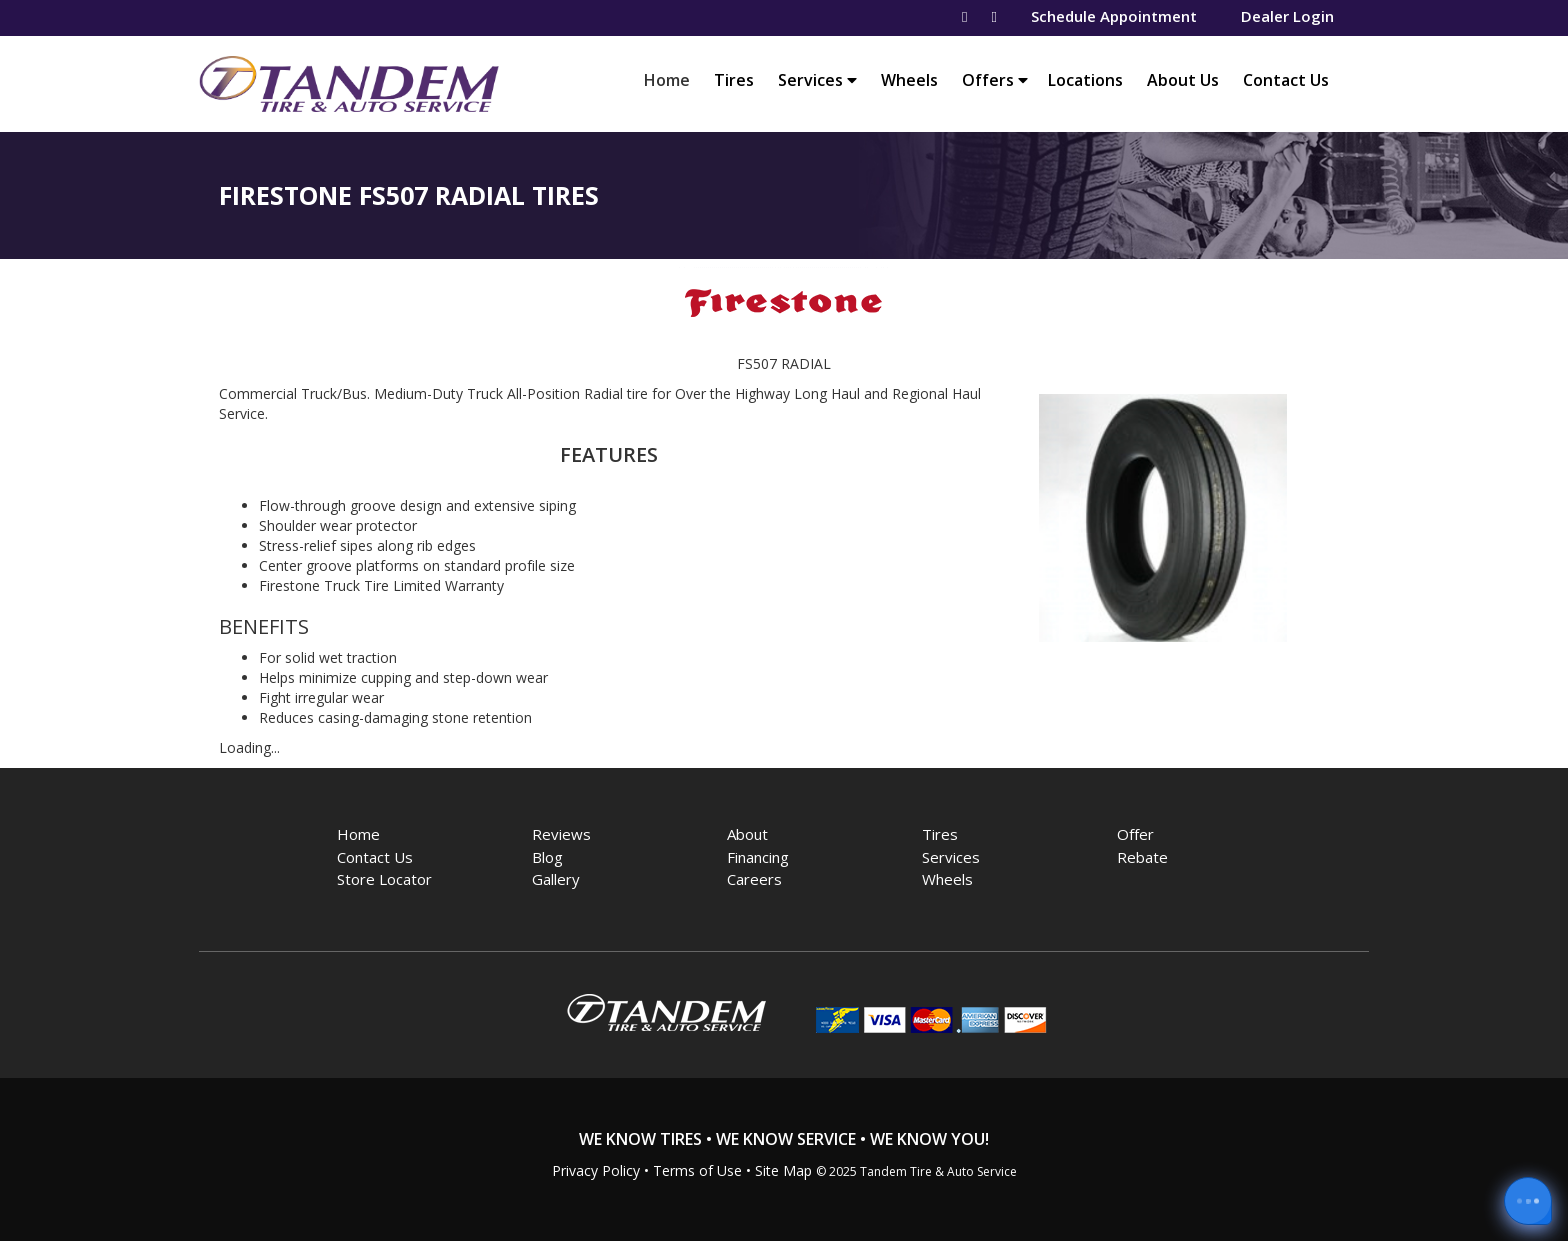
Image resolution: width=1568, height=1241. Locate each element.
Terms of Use (697, 1170)
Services (817, 80)
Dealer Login (1287, 16)
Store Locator (384, 879)
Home (672, 79)
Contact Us (1286, 80)
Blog (547, 857)
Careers (754, 879)
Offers (995, 80)
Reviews (561, 834)
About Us (1183, 80)
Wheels (909, 80)
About (747, 834)
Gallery (556, 879)
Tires (734, 80)
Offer (1135, 834)
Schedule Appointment (1114, 16)
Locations (1085, 80)
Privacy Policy (596, 1170)
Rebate (1142, 857)
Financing (758, 857)
